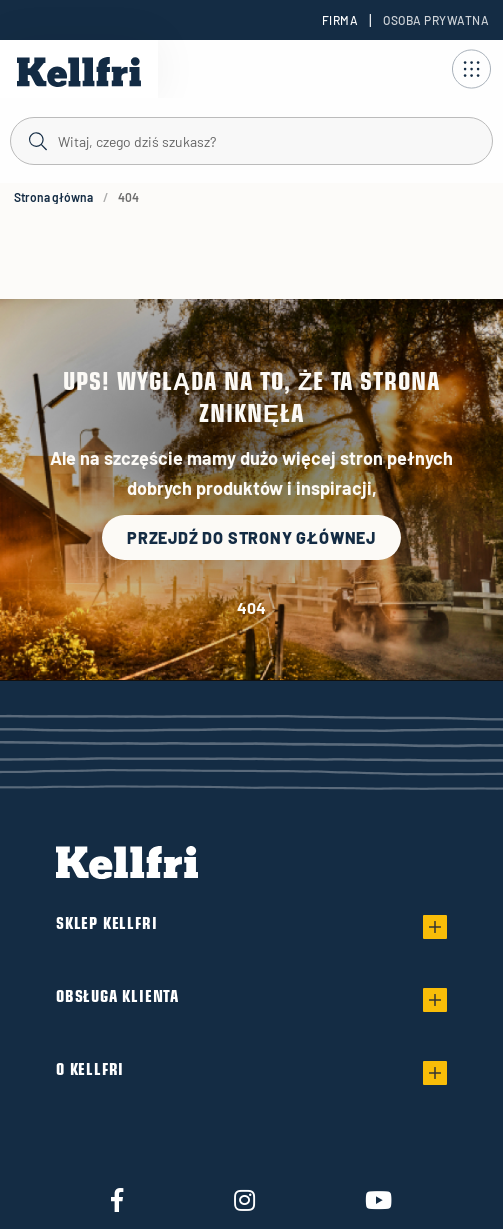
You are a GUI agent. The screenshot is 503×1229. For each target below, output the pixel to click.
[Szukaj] (251, 140)
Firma (340, 20)
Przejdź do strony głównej (251, 537)
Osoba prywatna (436, 20)
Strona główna (53, 197)
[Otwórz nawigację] (471, 69)
